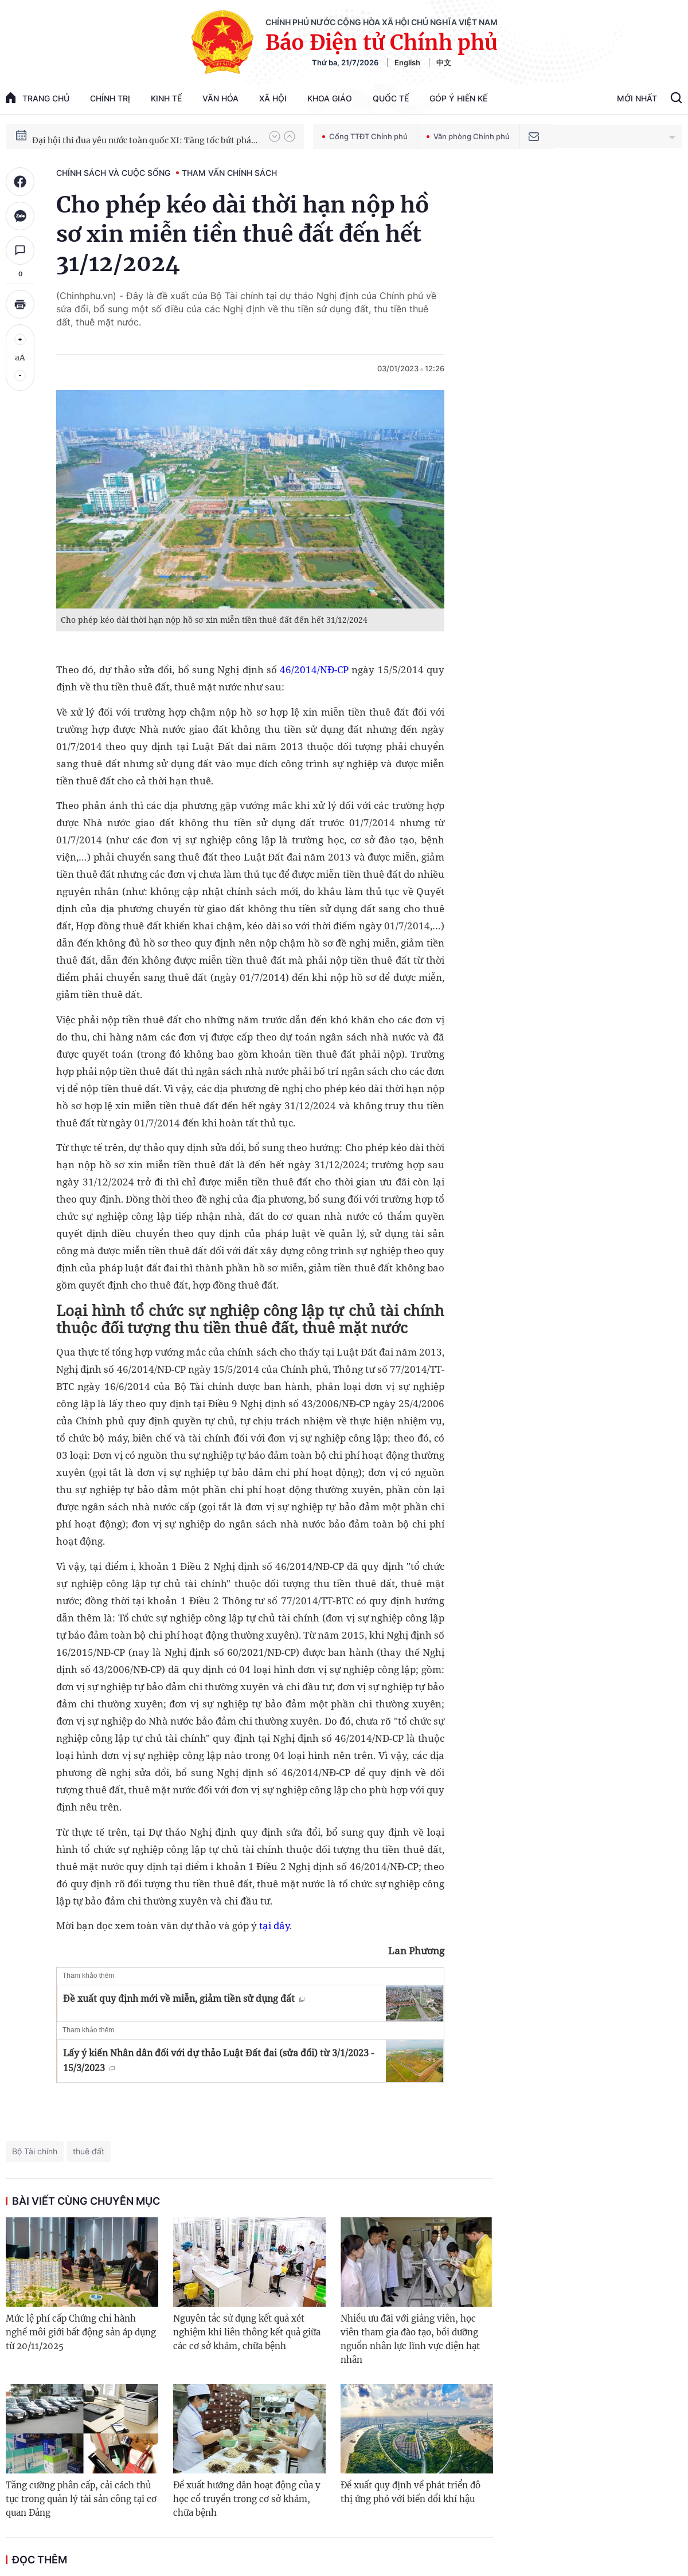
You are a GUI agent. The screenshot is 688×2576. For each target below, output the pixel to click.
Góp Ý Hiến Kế (458, 98)
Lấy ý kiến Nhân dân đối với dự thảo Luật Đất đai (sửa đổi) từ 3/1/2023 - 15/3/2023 (218, 2060)
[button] (274, 136)
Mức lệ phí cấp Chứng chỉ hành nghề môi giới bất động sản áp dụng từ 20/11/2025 (81, 2332)
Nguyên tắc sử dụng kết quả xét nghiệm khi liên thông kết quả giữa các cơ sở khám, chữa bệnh (246, 2332)
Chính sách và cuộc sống (113, 173)
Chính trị (110, 98)
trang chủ (37, 97)
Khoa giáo (329, 98)
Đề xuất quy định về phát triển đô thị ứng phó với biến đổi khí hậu (410, 2492)
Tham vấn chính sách (229, 173)
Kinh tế (166, 98)
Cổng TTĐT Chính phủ (365, 136)
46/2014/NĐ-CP (314, 669)
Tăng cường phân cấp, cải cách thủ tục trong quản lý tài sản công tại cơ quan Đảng (81, 2499)
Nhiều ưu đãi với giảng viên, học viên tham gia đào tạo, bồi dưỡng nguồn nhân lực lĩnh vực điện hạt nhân (410, 2339)
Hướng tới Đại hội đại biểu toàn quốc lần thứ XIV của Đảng (145, 136)
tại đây (274, 1925)
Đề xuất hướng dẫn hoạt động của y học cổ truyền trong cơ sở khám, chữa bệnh (246, 2499)
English (407, 62)
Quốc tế (391, 98)
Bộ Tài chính (34, 2151)
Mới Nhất (637, 98)
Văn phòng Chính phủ (468, 136)
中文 (443, 62)
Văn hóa (220, 98)
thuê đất (88, 2151)
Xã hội (273, 98)
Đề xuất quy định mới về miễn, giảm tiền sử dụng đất (183, 1998)
